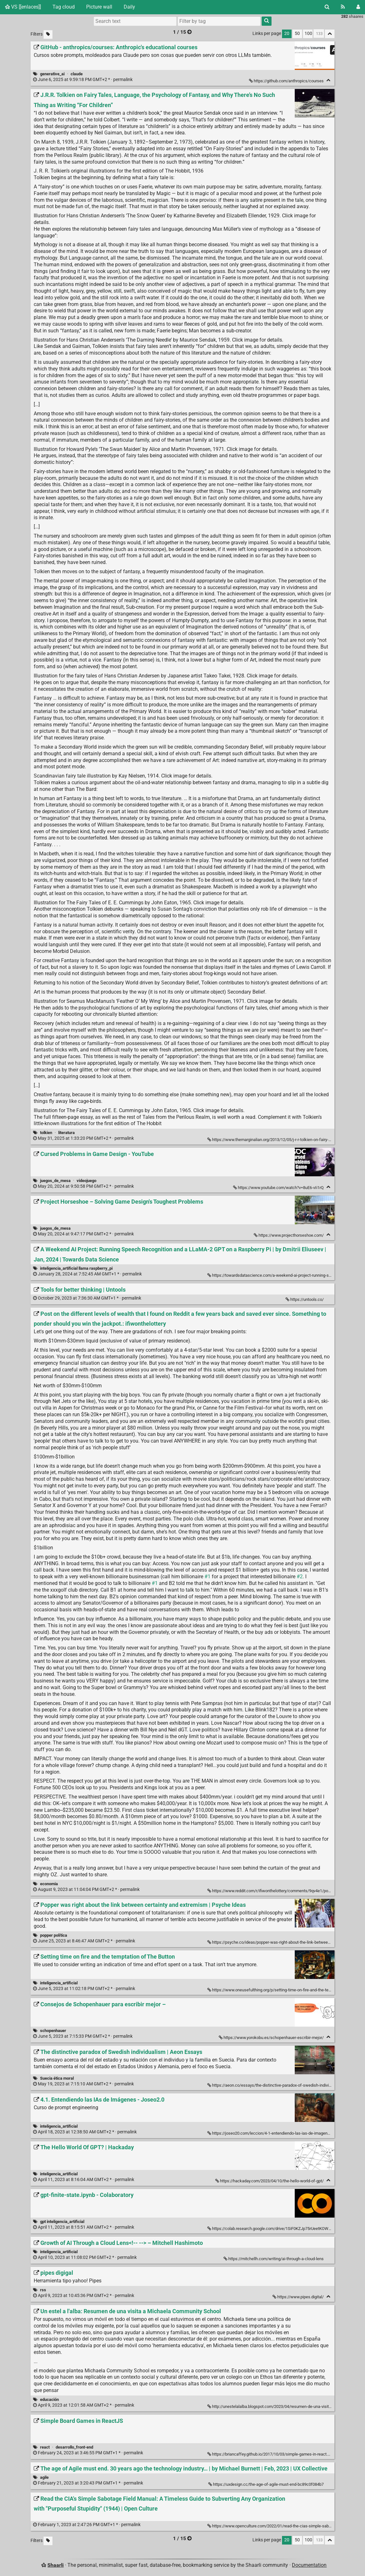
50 (297, 33)
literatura (66, 1132)
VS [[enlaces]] (23, 7)
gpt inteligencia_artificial (62, 2221)
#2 (300, 1576)
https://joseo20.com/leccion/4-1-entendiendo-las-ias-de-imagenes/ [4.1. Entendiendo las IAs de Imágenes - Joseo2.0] (270, 2133)
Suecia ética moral (57, 2078)
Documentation (309, 2565)
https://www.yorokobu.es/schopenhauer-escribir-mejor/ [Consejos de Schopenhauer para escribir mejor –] (272, 2037)
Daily (129, 7)
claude (77, 73)
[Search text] (135, 21)
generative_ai (52, 73)
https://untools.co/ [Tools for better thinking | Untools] (305, 1299)
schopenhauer (53, 2030)
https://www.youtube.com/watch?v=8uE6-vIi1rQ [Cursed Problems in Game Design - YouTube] (279, 1187)
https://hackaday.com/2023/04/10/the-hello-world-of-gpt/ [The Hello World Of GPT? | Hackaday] (270, 2180)
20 (286, 33)
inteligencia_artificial (59, 1983)
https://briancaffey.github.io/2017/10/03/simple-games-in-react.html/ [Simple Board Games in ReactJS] (272, 2454)
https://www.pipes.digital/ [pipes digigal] (298, 2296)
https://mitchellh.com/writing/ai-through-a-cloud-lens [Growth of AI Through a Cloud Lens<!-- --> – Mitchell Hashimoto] (274, 2258)
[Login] (358, 7)
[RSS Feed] (343, 7)
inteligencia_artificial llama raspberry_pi (76, 1268)
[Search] (327, 7)
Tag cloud (63, 7)
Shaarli (55, 2565)
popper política (53, 1935)
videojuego (86, 1180)
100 (308, 33)
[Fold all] (329, 34)
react (45, 2447)
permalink (83, 79)
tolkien (46, 1132)
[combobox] (219, 21)
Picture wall (99, 7)
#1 (207, 1576)
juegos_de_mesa (55, 1180)
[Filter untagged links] (48, 34)
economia (49, 1883)
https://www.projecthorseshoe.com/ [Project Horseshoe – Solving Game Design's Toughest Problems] (289, 1235)
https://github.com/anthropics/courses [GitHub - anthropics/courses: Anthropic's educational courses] (287, 80)
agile (44, 2477)
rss (43, 2289)
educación (49, 2399)
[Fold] (328, 80)
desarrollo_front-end (74, 2447)
